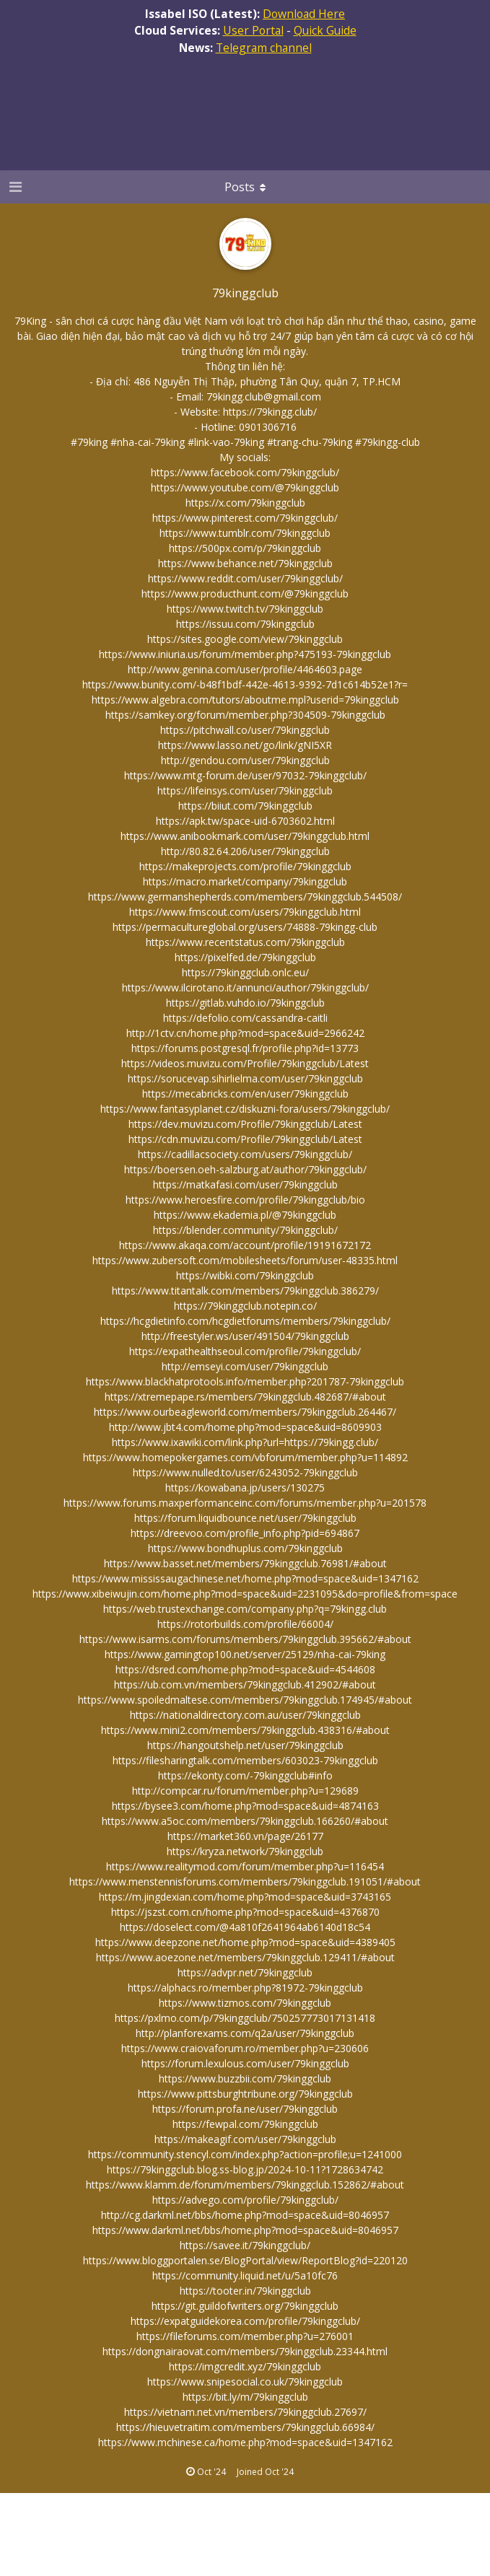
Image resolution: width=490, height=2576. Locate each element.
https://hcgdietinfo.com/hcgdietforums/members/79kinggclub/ (245, 1321)
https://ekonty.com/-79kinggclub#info (245, 1775)
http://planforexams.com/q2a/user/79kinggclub (245, 2033)
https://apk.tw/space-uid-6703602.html (245, 821)
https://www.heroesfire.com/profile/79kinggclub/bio (245, 1199)
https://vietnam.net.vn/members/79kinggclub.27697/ (245, 2412)
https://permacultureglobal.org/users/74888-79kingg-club (245, 927)
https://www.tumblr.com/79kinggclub (245, 533)
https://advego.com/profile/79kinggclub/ (245, 2200)
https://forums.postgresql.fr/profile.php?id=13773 (245, 1048)
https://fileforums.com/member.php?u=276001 (245, 2336)
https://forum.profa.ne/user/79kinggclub (245, 2109)
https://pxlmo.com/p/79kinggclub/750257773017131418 (245, 2018)
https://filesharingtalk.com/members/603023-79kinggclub (245, 1760)
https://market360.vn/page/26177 (245, 1836)
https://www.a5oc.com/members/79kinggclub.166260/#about (245, 1821)
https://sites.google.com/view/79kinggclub (245, 639)
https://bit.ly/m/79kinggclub (245, 2397)
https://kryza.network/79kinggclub (245, 1851)
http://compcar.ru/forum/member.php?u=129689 (245, 1790)
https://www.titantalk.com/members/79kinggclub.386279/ (245, 1290)
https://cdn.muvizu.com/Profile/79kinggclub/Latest (245, 1139)
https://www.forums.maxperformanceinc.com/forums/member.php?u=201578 (245, 1503)
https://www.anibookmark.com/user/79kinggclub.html (245, 836)
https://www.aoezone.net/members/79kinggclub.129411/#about (245, 1957)
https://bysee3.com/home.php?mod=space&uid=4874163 (245, 1806)
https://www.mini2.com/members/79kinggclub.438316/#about (245, 1730)
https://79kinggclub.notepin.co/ (245, 1306)
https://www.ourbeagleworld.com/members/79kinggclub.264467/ (245, 1412)
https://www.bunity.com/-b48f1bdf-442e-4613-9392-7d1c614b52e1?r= (245, 684)
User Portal (253, 30)
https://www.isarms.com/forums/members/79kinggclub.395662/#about (245, 1639)
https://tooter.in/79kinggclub (245, 2290)
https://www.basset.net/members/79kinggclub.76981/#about (245, 1563)
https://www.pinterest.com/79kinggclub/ (245, 518)
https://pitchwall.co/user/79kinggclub (245, 730)
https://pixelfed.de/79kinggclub (245, 957)
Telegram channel (264, 48)
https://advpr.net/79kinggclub (245, 1972)
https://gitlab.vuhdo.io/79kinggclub (245, 1002)
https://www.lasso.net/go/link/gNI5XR (245, 745)
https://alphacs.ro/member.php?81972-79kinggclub (245, 1987)
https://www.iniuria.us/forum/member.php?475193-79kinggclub (245, 654)
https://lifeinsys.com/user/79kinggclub (245, 790)
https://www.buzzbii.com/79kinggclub (245, 2078)
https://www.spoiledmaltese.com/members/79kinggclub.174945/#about (245, 1700)
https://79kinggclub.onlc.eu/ (245, 972)
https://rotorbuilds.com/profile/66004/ (245, 1624)
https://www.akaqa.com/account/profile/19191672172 (245, 1245)
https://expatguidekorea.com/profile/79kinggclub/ (245, 2321)
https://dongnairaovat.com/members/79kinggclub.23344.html (245, 2351)
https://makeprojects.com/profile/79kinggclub (245, 866)
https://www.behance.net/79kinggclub (245, 563)
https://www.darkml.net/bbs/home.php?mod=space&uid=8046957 (245, 2230)
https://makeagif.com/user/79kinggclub (245, 2139)
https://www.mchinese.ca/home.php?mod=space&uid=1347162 (245, 2442)
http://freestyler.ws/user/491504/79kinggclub (245, 1336)
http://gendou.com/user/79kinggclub (245, 760)
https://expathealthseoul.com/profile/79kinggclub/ (245, 1351)
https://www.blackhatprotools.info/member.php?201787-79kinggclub (245, 1381)
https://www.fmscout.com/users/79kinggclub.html (245, 912)
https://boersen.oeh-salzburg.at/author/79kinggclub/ (245, 1169)
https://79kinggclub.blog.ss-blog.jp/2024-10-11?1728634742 (245, 2169)
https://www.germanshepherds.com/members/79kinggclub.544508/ (245, 896)
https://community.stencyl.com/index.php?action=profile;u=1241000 (245, 2154)
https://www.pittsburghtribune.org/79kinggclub (245, 2093)
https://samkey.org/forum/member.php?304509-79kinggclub (245, 715)
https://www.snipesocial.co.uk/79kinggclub (245, 2381)
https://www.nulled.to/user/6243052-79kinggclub (245, 1472)
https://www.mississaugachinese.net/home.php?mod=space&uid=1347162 (245, 1578)
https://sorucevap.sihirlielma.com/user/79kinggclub (245, 1078)
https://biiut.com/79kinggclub (245, 805)
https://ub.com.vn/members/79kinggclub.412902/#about (245, 1684)
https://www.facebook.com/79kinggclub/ (245, 472)
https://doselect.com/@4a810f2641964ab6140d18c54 (245, 1927)
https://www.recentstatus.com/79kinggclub (245, 942)
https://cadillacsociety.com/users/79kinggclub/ (245, 1154)
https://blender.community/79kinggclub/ (245, 1230)
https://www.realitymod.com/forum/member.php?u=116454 (245, 1866)
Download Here (304, 14)
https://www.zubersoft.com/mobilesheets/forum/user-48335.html (245, 1260)
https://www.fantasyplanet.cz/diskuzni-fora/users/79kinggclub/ (245, 1109)
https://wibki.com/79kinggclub (245, 1275)
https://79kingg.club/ (270, 412)
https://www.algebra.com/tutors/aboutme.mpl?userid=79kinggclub (245, 699)
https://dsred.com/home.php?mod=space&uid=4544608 (245, 1669)
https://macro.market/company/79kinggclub (245, 881)
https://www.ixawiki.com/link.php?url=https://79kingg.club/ (245, 1442)
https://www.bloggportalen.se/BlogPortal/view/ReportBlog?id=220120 (245, 2260)
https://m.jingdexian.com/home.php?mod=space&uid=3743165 (245, 1896)
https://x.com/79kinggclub (245, 502)
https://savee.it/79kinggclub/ (245, 2245)
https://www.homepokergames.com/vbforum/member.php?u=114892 (245, 1457)
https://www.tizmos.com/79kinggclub (245, 2003)
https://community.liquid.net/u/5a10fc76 (245, 2275)
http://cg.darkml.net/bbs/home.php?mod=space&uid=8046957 (245, 2215)
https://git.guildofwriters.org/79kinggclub (245, 2306)
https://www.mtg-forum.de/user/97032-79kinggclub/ (245, 775)
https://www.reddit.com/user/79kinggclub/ (245, 578)
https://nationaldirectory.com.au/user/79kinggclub (245, 1715)
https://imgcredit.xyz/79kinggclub (245, 2366)
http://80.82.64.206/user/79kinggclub (245, 851)
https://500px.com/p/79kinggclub (245, 548)
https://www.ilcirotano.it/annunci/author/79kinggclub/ (245, 987)
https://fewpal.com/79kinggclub (245, 2124)
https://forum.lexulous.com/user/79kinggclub (245, 2063)
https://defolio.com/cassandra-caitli (245, 1018)
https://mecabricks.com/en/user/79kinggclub (245, 1093)
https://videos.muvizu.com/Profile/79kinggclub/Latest (245, 1063)
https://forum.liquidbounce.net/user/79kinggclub (245, 1518)
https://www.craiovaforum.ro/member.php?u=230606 (245, 2048)
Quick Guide (325, 30)
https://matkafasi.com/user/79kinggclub (245, 1184)
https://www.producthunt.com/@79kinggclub (245, 593)
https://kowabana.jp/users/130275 (245, 1487)
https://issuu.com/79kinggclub (245, 624)
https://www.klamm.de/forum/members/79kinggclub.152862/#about (245, 2184)
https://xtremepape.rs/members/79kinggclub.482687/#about (245, 1396)
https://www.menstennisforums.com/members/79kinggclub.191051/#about (245, 1881)
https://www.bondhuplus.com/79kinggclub (245, 1548)
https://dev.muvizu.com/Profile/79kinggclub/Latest (245, 1124)
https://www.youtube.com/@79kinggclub (245, 487)
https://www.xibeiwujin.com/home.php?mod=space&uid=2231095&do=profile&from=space (245, 1593)
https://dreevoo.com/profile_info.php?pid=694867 (245, 1533)
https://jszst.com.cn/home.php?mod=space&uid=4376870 (245, 1912)
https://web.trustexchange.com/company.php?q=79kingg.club (245, 1609)
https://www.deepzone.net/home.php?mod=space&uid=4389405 (245, 1942)
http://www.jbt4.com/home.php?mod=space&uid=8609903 (245, 1427)
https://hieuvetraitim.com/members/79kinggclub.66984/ (245, 2427)
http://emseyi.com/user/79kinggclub (245, 1366)
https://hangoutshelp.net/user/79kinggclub (245, 1745)
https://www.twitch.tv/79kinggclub (245, 608)
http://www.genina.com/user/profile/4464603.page (245, 669)
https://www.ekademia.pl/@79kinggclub (245, 1215)
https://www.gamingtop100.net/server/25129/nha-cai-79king (245, 1654)
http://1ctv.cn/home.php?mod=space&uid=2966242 (245, 1033)
